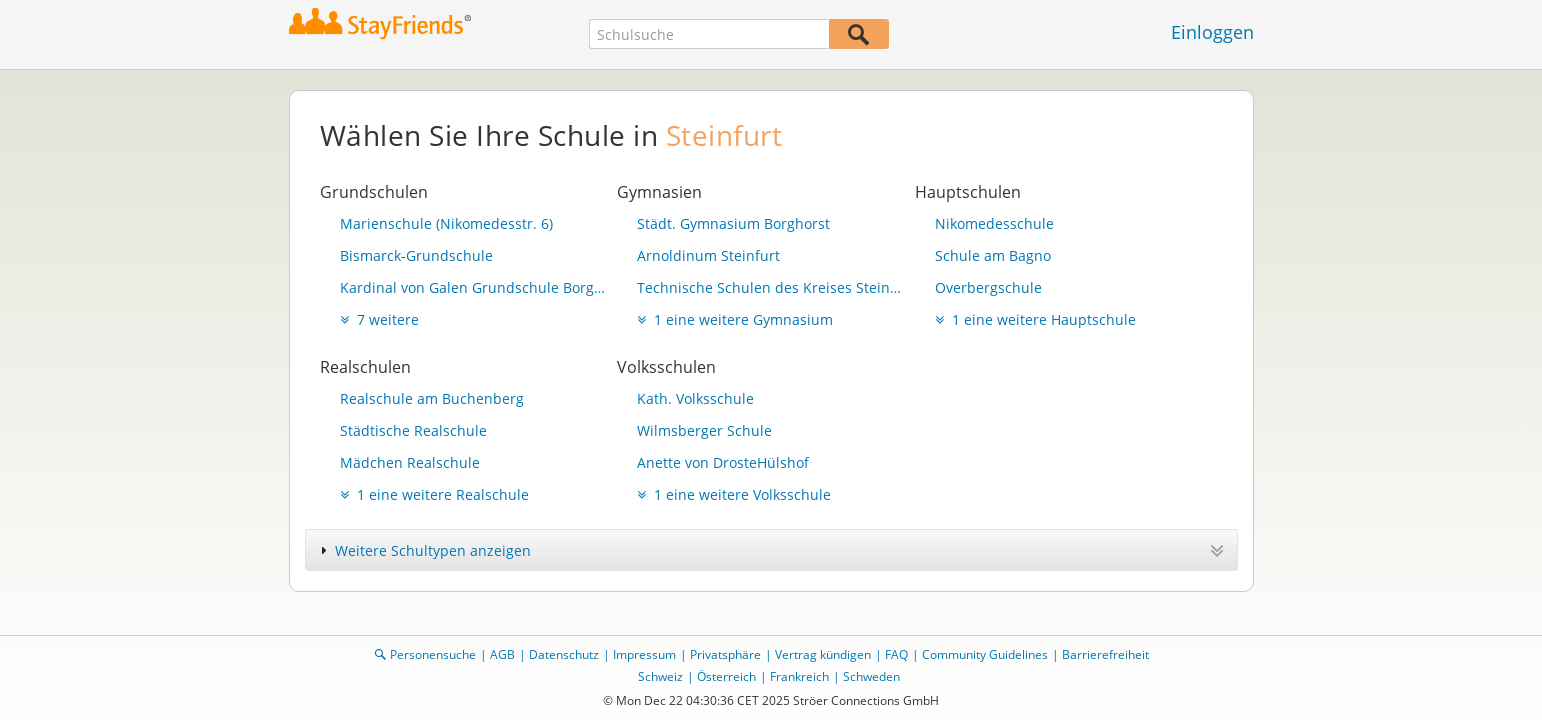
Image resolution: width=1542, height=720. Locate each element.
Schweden (871, 676)
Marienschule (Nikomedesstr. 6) (446, 223)
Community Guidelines (985, 654)
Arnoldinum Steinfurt (708, 255)
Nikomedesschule (994, 223)
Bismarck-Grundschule (416, 255)
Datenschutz (564, 654)
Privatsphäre (725, 654)
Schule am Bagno (993, 255)
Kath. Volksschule (695, 398)
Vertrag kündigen (823, 654)
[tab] (771, 550)
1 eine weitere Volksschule (734, 494)
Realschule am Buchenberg (432, 398)
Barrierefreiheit (1105, 654)
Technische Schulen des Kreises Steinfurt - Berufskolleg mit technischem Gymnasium (771, 287)
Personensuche (433, 654)
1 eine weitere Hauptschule (1035, 319)
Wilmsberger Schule (704, 430)
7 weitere (379, 319)
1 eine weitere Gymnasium (735, 319)
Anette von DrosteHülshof (723, 462)
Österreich (726, 676)
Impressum (644, 654)
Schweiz (660, 676)
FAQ (896, 654)
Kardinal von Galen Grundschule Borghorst (474, 287)
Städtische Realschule (413, 430)
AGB (502, 654)
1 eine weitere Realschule (434, 494)
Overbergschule (988, 287)
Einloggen (1212, 32)
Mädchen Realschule (410, 462)
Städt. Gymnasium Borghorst (733, 223)
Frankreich (799, 676)
